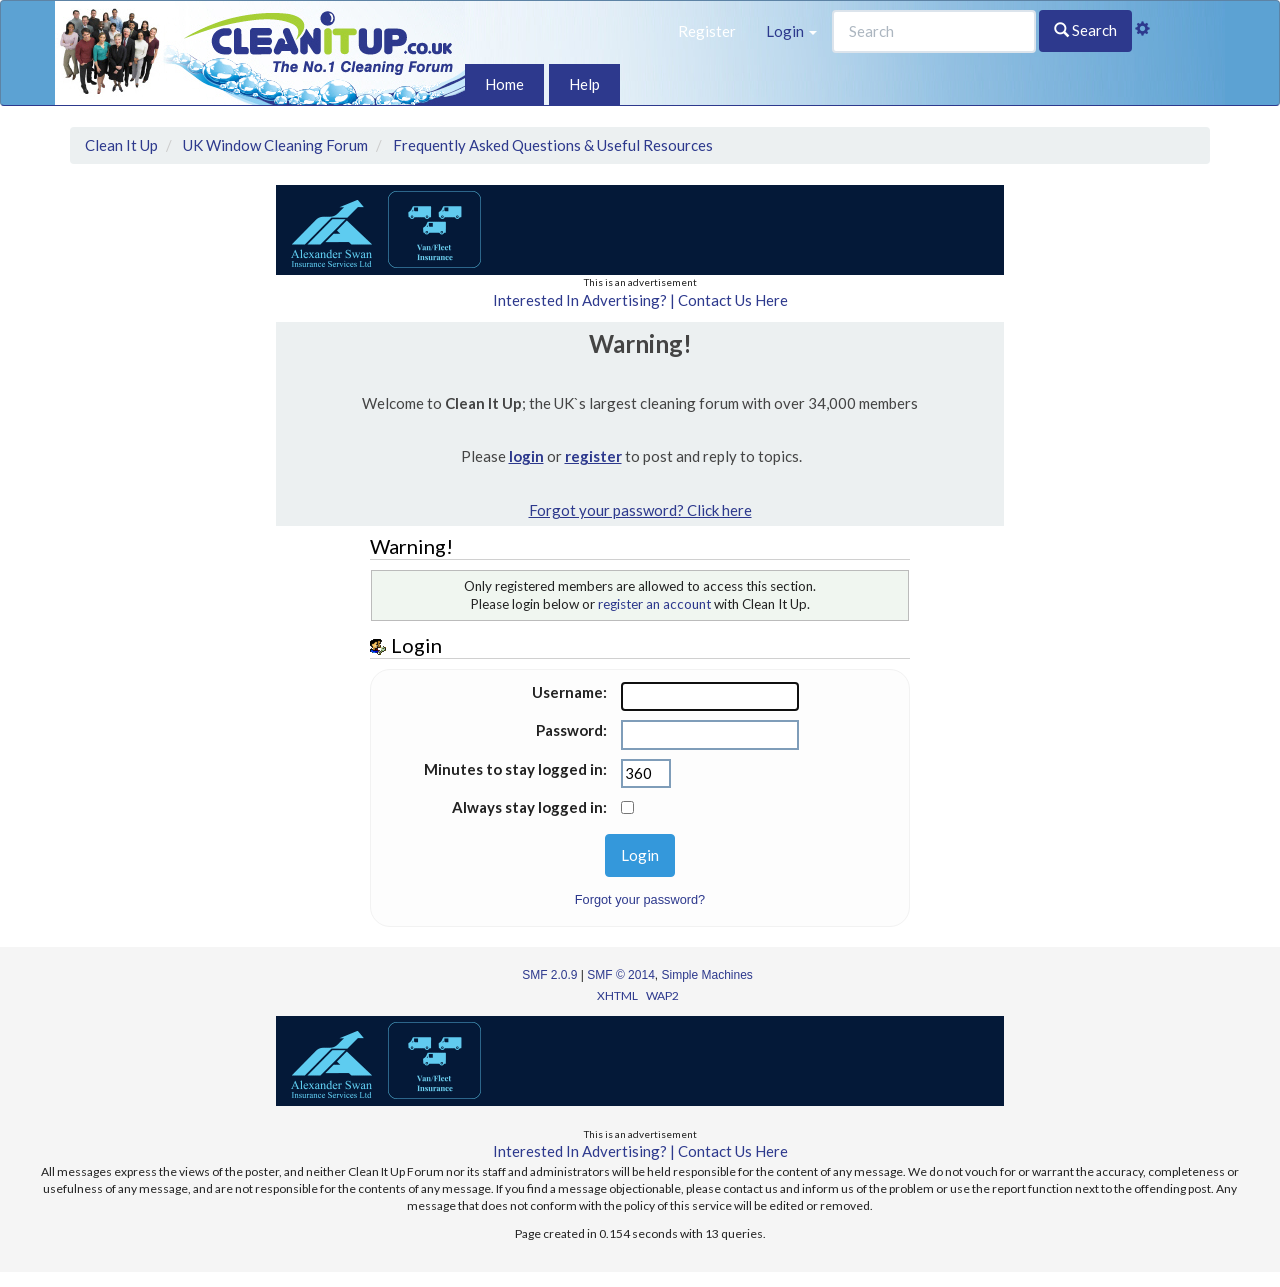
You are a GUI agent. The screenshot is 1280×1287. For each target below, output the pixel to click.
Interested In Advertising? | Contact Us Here (640, 300)
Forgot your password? (640, 899)
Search (1085, 30)
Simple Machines (707, 975)
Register (707, 31)
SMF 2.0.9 (549, 975)
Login (791, 31)
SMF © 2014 (621, 975)
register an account (654, 604)
